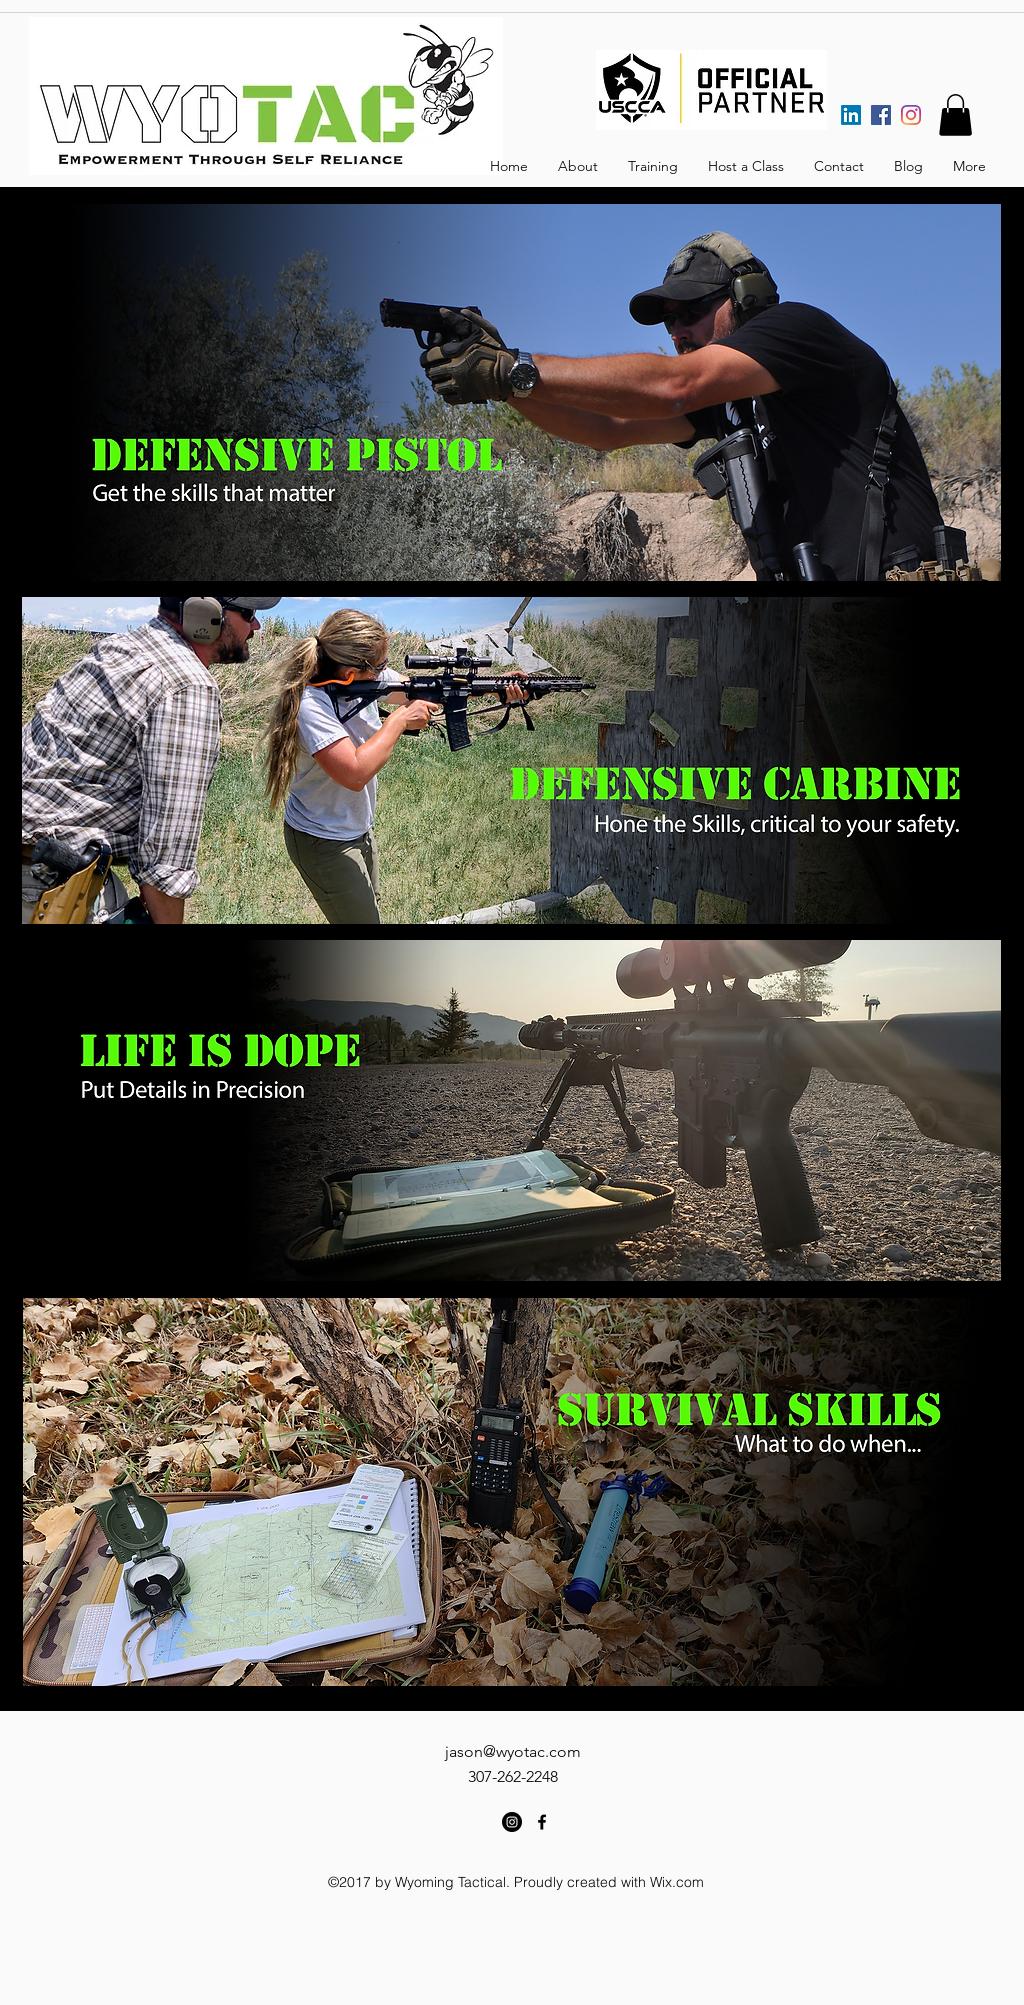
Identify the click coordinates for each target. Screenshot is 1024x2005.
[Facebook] (881, 115)
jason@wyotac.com (513, 1751)
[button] (955, 115)
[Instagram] (911, 115)
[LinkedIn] (851, 115)
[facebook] (542, 1822)
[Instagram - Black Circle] (512, 1822)
